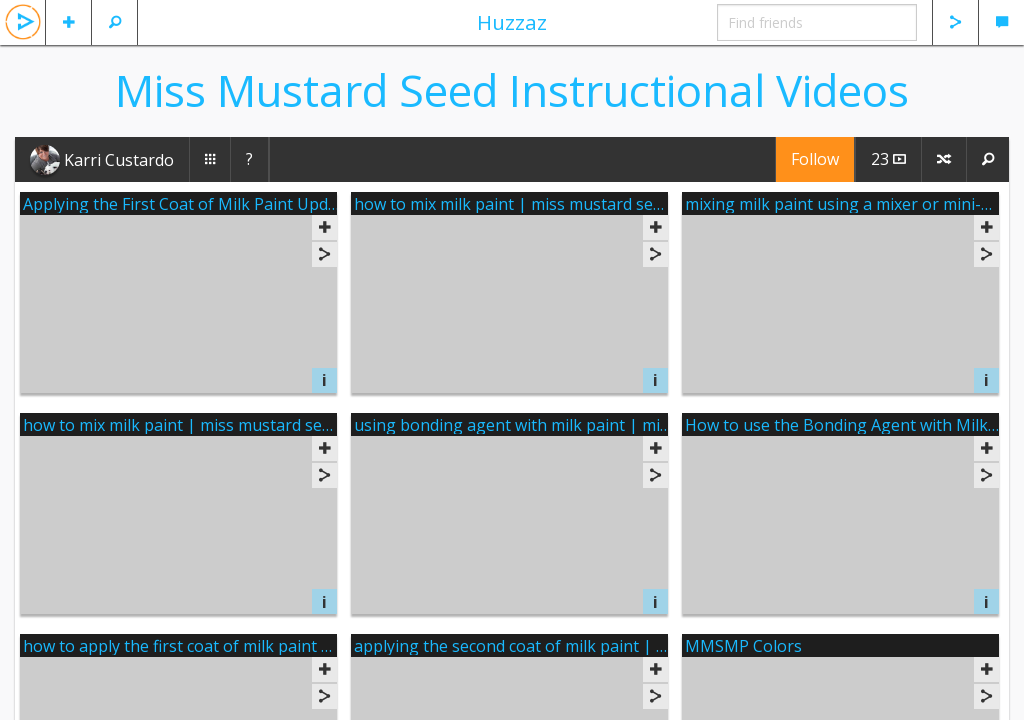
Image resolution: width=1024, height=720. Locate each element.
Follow (815, 159)
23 (888, 159)
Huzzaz (512, 22)
